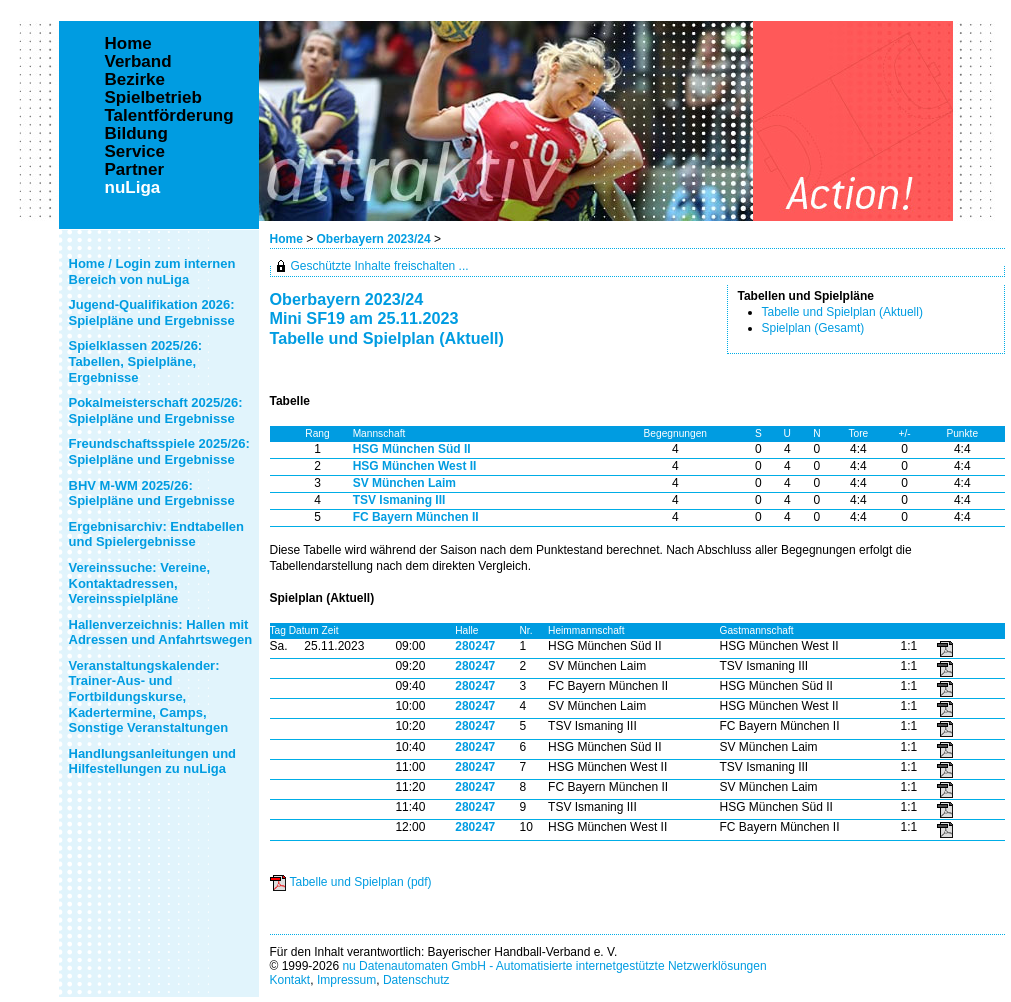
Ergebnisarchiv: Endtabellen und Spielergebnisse (157, 534)
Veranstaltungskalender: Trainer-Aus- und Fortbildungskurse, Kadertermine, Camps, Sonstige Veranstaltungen (149, 696)
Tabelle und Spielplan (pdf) (361, 882)
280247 (475, 646)
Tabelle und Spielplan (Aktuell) (842, 312)
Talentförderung (169, 116)
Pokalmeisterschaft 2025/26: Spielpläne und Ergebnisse (156, 410)
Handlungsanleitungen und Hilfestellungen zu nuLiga (153, 761)
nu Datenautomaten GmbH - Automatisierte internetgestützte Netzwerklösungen (554, 966)
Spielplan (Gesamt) (813, 328)
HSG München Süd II (412, 449)
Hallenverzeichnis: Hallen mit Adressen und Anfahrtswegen (161, 632)
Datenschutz (416, 980)
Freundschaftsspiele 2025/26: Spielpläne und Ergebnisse (159, 451)
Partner (135, 170)
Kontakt (290, 980)
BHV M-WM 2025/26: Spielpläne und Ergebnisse (152, 493)
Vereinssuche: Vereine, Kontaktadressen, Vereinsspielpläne (140, 583)
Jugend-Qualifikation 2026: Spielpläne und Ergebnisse (152, 312)
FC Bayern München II (416, 517)
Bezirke (135, 80)
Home (286, 239)
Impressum (346, 980)
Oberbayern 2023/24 (375, 239)
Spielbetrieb (153, 98)
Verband (138, 62)
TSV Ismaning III (399, 500)
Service (135, 152)
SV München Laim (404, 483)
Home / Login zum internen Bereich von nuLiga (152, 271)
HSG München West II (415, 466)
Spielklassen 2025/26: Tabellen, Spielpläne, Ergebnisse (136, 361)
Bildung (136, 134)
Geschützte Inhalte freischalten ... (380, 266)
